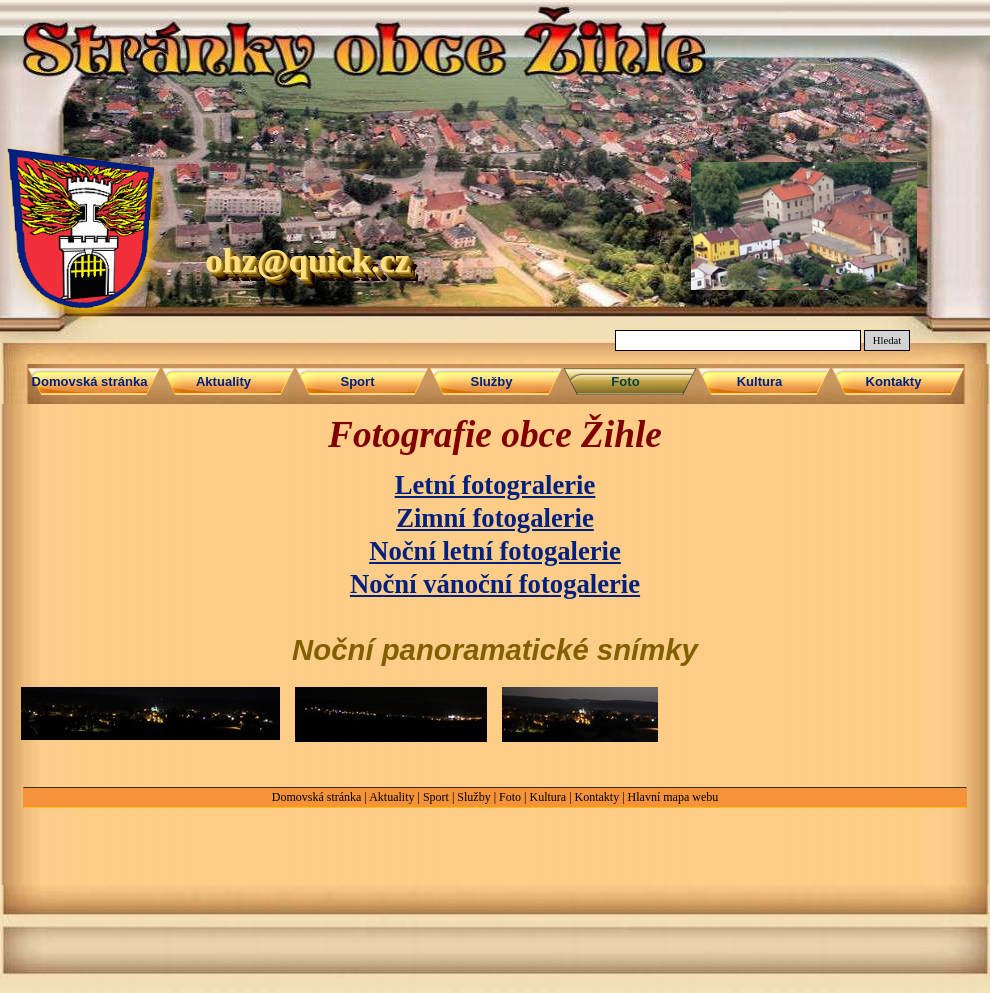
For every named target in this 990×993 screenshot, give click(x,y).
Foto (510, 797)
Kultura (547, 797)
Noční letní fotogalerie (495, 551)
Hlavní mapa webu (673, 797)
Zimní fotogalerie (495, 518)
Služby (473, 797)
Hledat (887, 340)
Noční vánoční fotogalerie (495, 584)
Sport (436, 797)
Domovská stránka (317, 797)
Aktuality (391, 797)
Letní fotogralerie (495, 485)
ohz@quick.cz (307, 260)
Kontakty (597, 797)
